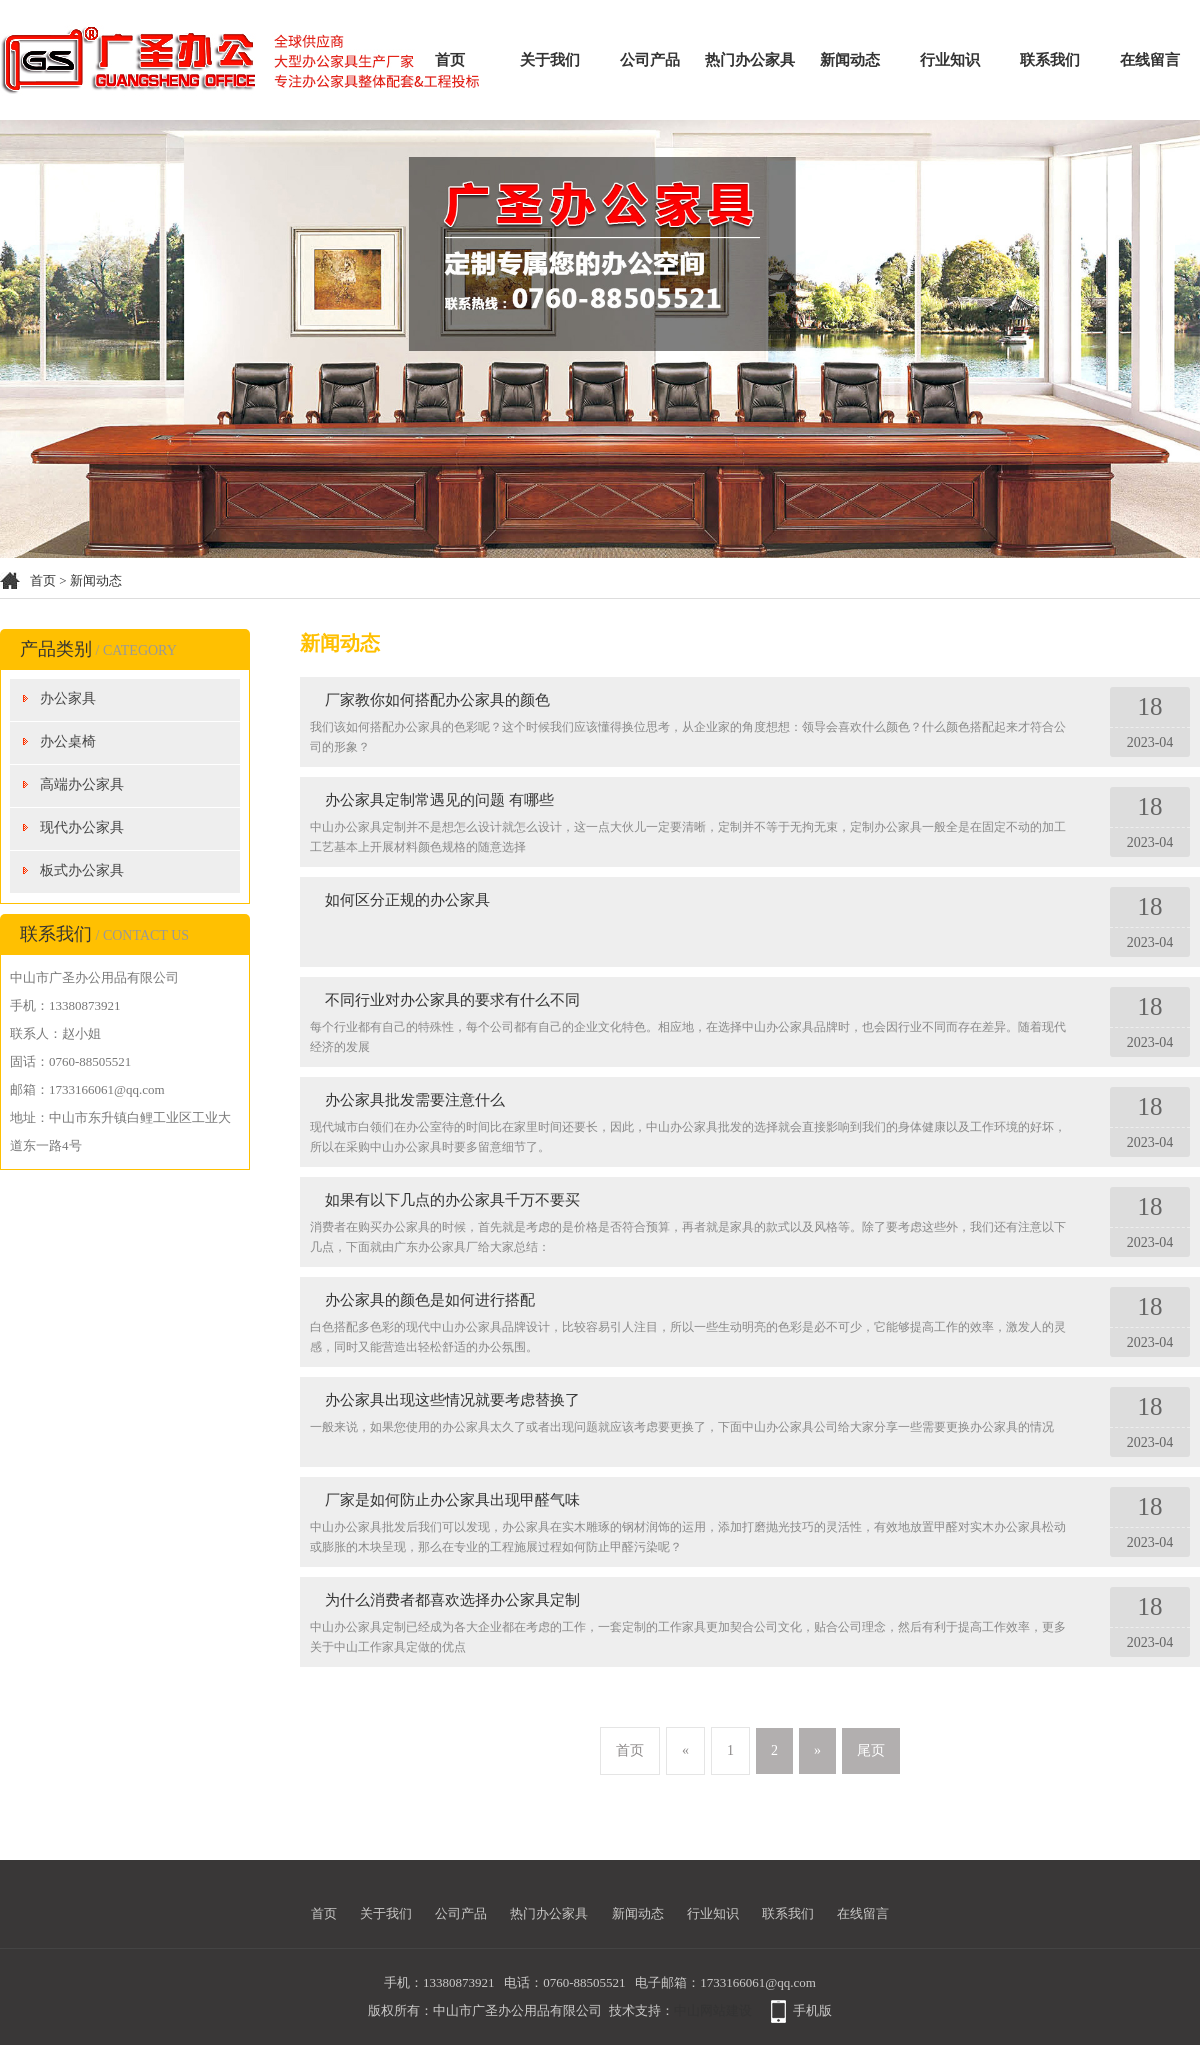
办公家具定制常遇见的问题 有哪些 (439, 800)
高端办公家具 (82, 784)
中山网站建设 (713, 2010)
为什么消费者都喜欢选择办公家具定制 (452, 1600)
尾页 (871, 1750)
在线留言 (1150, 60)
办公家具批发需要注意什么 (415, 1100)
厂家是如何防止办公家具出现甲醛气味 (452, 1500)
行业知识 (950, 60)
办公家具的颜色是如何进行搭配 (430, 1300)
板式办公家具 (82, 870)
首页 (450, 60)
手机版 (812, 2010)
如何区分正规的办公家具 (407, 900)
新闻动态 (850, 60)
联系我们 (1050, 60)
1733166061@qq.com (758, 1982)
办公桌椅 (68, 741)
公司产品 (650, 60)
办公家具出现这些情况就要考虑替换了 (452, 1400)
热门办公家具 (750, 60)
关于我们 (550, 60)
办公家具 (68, 698)
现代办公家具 (82, 827)
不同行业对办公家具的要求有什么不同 (452, 1000)
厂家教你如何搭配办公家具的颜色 (437, 700)
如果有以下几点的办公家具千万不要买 (452, 1200)
